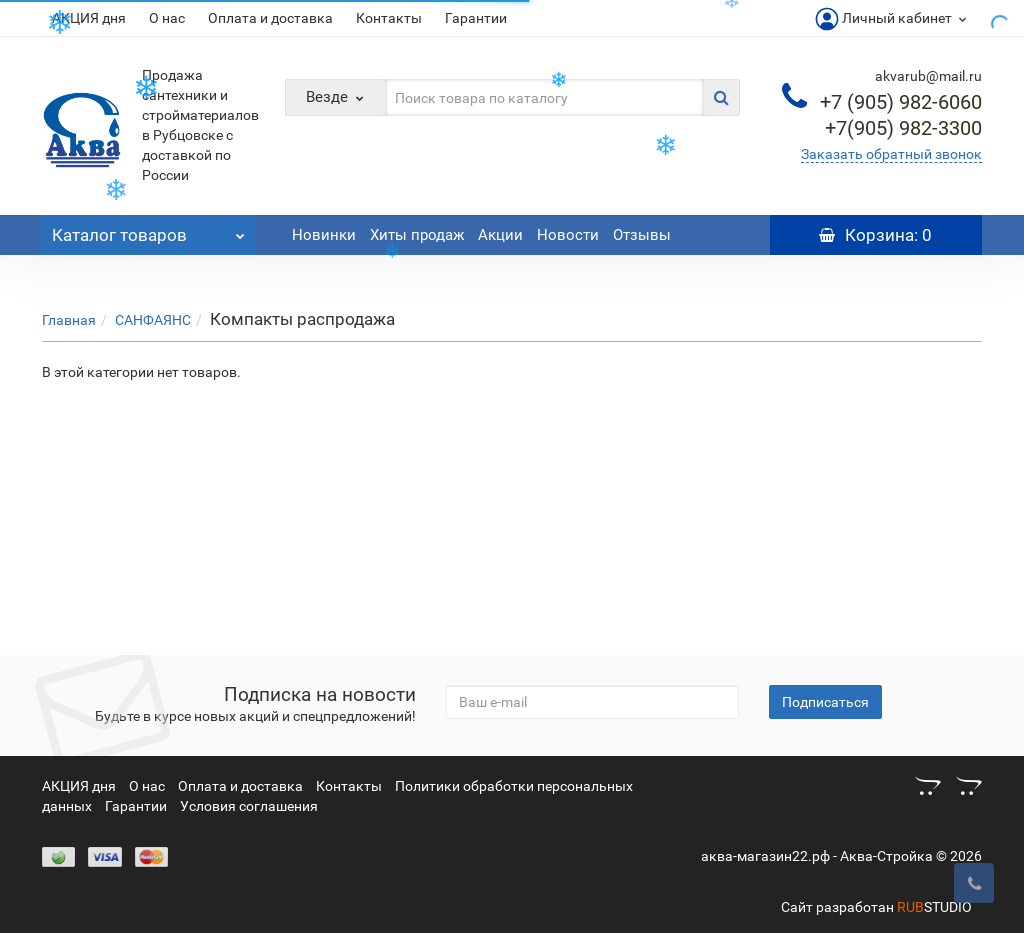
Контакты (389, 18)
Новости (568, 235)
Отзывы (642, 235)
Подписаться (825, 702)
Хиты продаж (417, 235)
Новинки (324, 235)
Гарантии (476, 18)
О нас (167, 18)
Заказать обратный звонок (891, 154)
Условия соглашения (249, 806)
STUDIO (934, 907)
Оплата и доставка (270, 18)
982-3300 (903, 128)
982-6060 (901, 102)
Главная (69, 320)
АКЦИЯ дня (89, 18)
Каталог (148, 230)
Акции (500, 235)
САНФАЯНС (153, 320)
